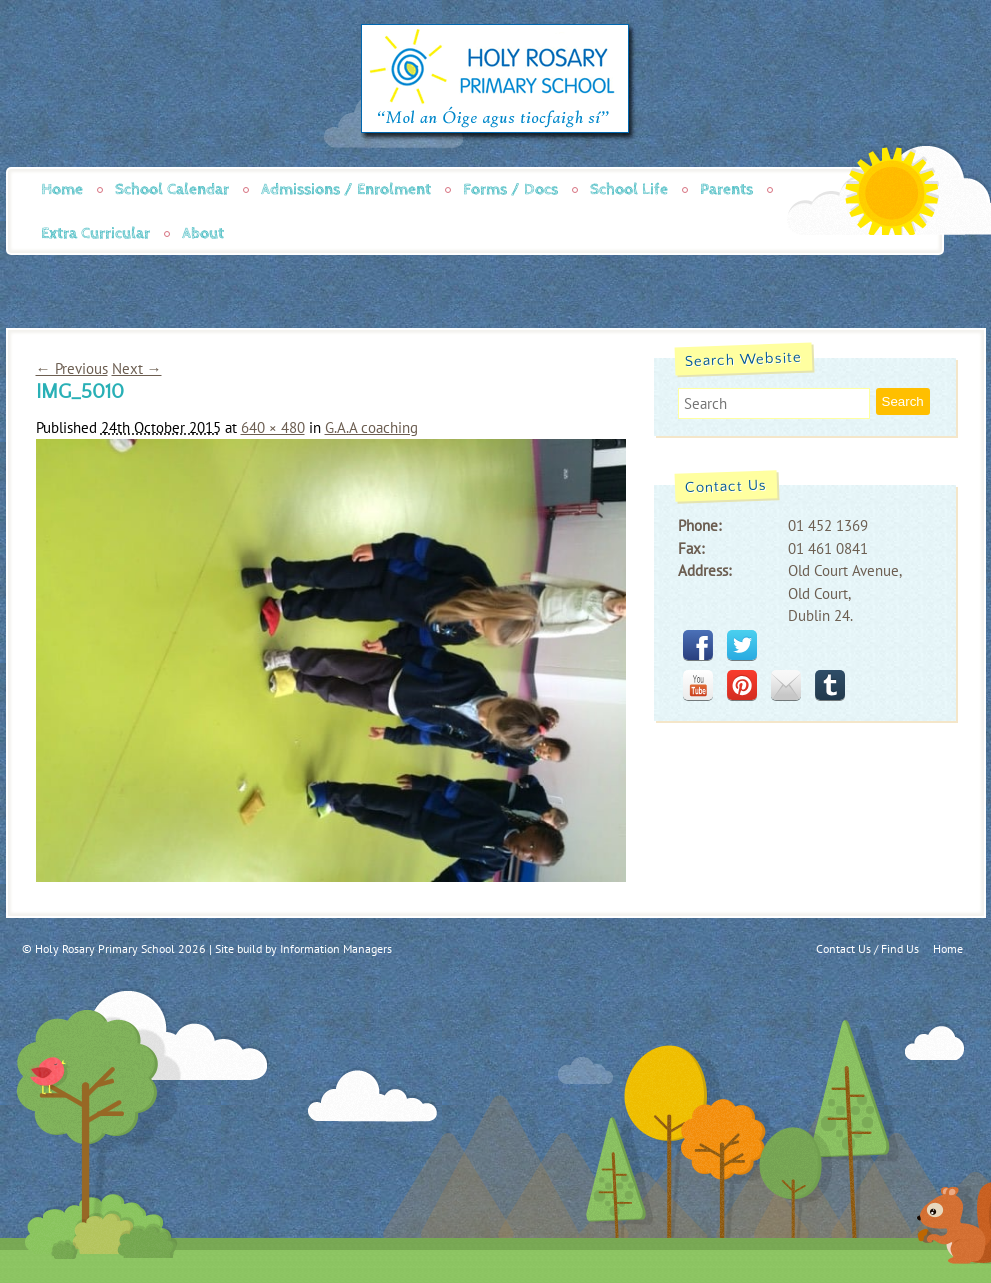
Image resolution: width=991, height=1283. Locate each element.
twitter (742, 645)
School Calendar (172, 189)
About (203, 233)
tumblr (830, 685)
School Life (629, 189)
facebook (698, 645)
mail (786, 685)
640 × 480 (273, 427)
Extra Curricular (95, 233)
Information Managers (336, 948)
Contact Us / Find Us (867, 948)
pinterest (742, 685)
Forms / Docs (510, 189)
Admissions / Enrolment (346, 189)
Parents (726, 189)
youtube (698, 685)
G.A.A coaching (371, 427)
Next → (137, 368)
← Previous (72, 368)
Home (62, 189)
